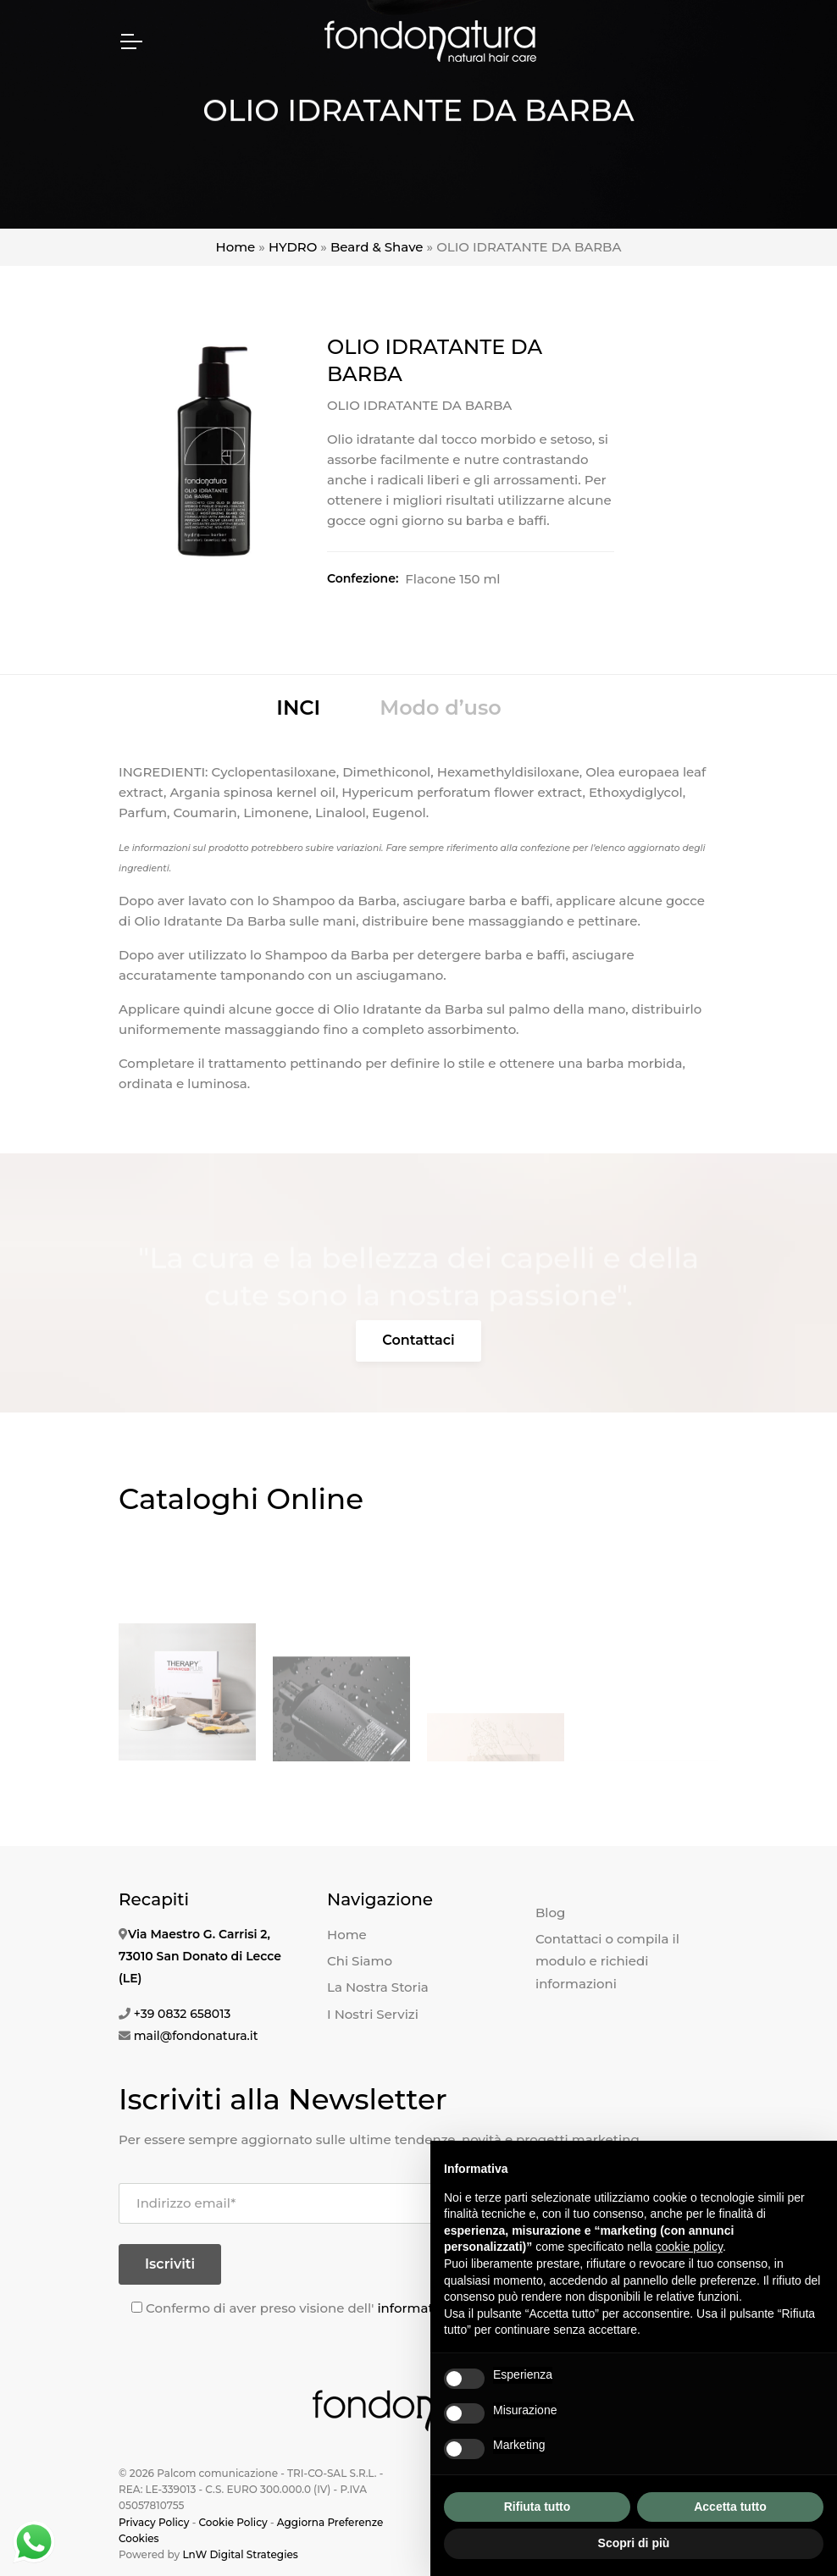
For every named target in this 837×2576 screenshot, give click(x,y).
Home (236, 247)
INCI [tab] (298, 707)
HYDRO (293, 247)
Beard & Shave (377, 247)
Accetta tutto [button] (730, 2506)
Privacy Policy (154, 2522)
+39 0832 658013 (182, 2013)
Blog (550, 1912)
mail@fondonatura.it (196, 2035)
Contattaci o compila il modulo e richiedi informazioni (607, 1961)
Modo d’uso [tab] (441, 707)
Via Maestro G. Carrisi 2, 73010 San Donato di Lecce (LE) (200, 1956)
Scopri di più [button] (634, 2543)
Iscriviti (170, 2264)
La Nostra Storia (378, 1987)
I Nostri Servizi (372, 2014)
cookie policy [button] (689, 2246)
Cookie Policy (232, 2522)
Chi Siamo (359, 1961)
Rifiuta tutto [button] (537, 2506)
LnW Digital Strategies (239, 2554)
